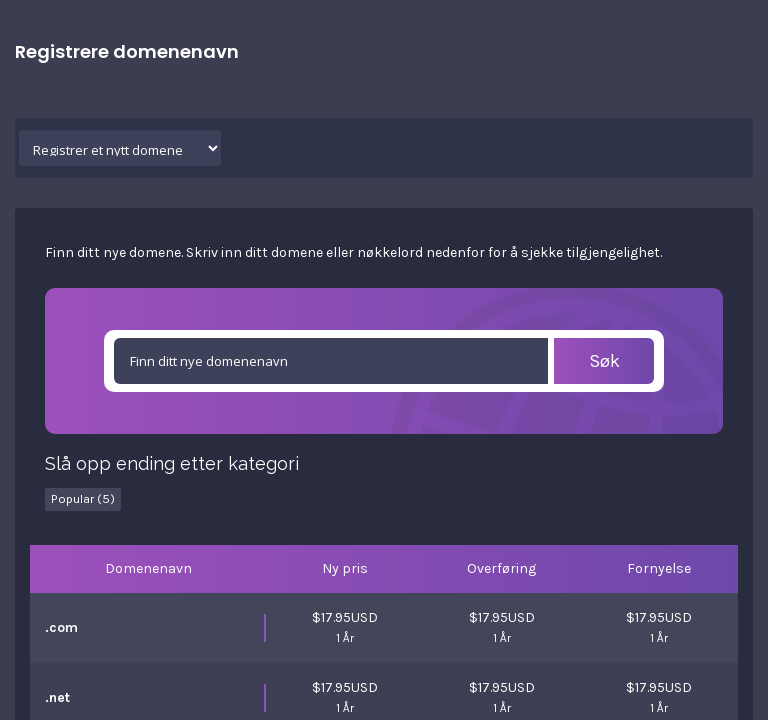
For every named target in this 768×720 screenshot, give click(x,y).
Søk (604, 361)
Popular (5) (83, 498)
